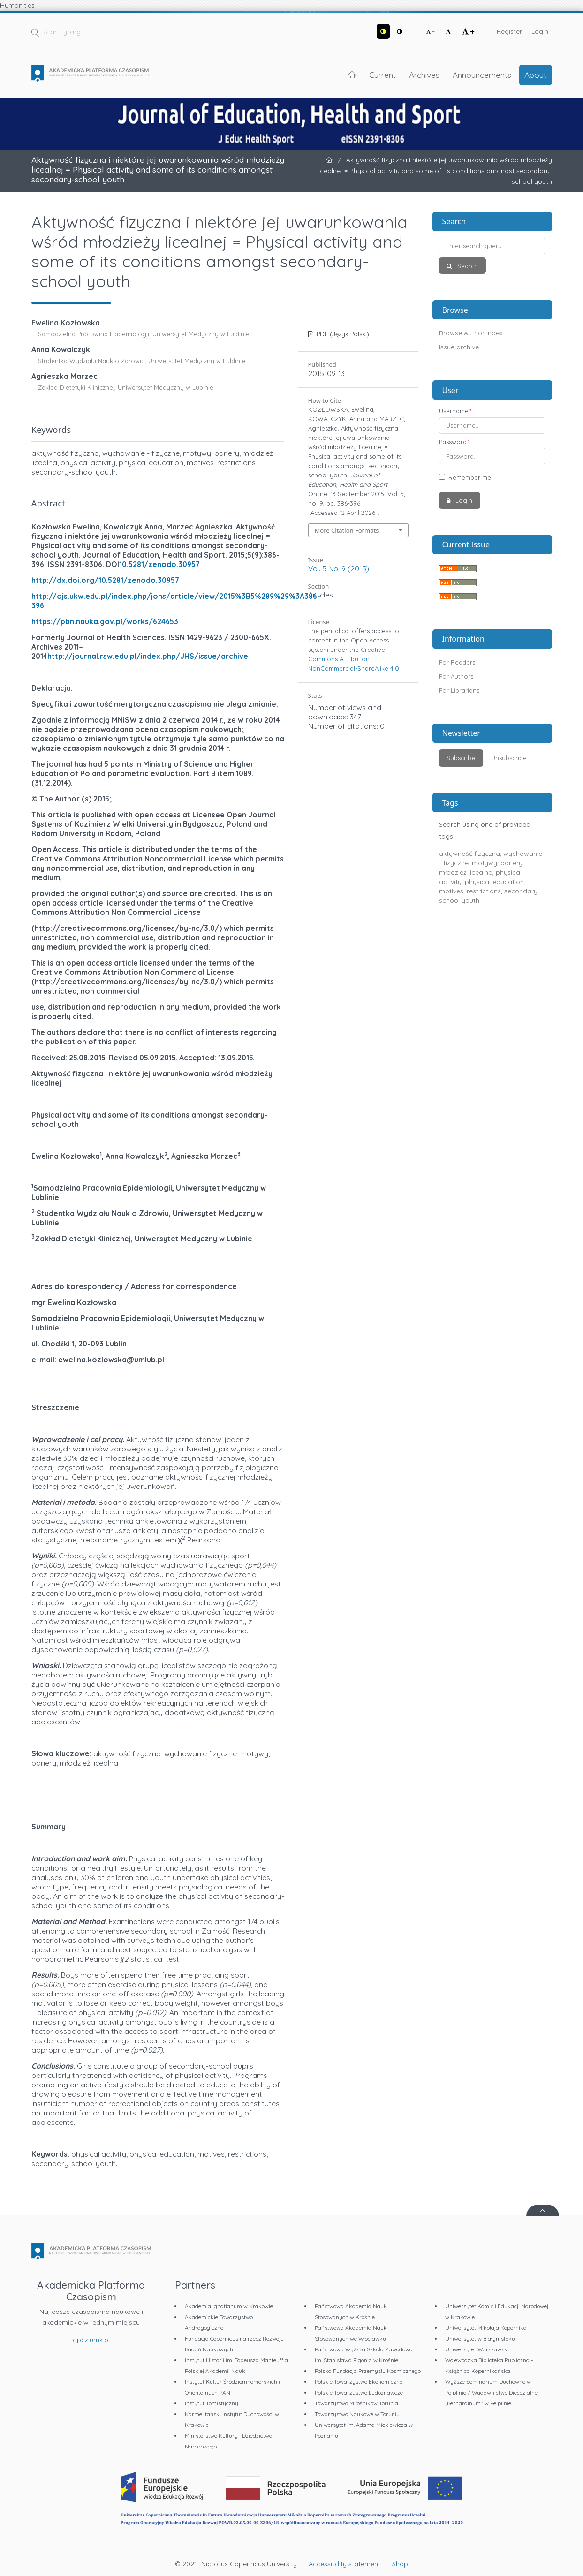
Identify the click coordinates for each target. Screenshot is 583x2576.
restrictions (484, 891)
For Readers (457, 662)
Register (509, 31)
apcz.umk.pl (91, 2339)
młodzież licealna (465, 872)
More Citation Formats (347, 530)
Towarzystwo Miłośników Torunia (356, 2403)
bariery (511, 863)
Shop (400, 2564)
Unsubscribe (509, 758)
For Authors (456, 676)
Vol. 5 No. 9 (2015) (338, 568)
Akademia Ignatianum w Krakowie (229, 2306)
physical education (494, 881)
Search (466, 266)
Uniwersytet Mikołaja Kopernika (486, 2327)
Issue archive (459, 347)
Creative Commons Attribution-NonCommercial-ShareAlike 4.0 (353, 659)
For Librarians (459, 690)
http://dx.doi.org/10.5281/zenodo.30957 (105, 580)
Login (539, 31)
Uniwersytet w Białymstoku (480, 2338)
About (535, 74)
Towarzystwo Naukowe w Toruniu (357, 2413)
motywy (484, 863)
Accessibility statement (344, 2564)
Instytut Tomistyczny (211, 2403)
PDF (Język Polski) (342, 334)
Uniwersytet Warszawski (477, 2349)
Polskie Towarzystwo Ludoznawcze (359, 2392)
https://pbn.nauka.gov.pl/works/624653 (104, 621)
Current (382, 74)
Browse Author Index (471, 333)
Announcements (482, 74)
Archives (424, 74)
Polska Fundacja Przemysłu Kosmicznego (368, 2370)
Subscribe (461, 758)
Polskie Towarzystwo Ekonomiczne (358, 2381)
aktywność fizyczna (469, 853)
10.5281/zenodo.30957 (159, 564)
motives (451, 891)
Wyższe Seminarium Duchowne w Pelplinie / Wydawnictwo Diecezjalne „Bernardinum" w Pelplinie (491, 2392)
